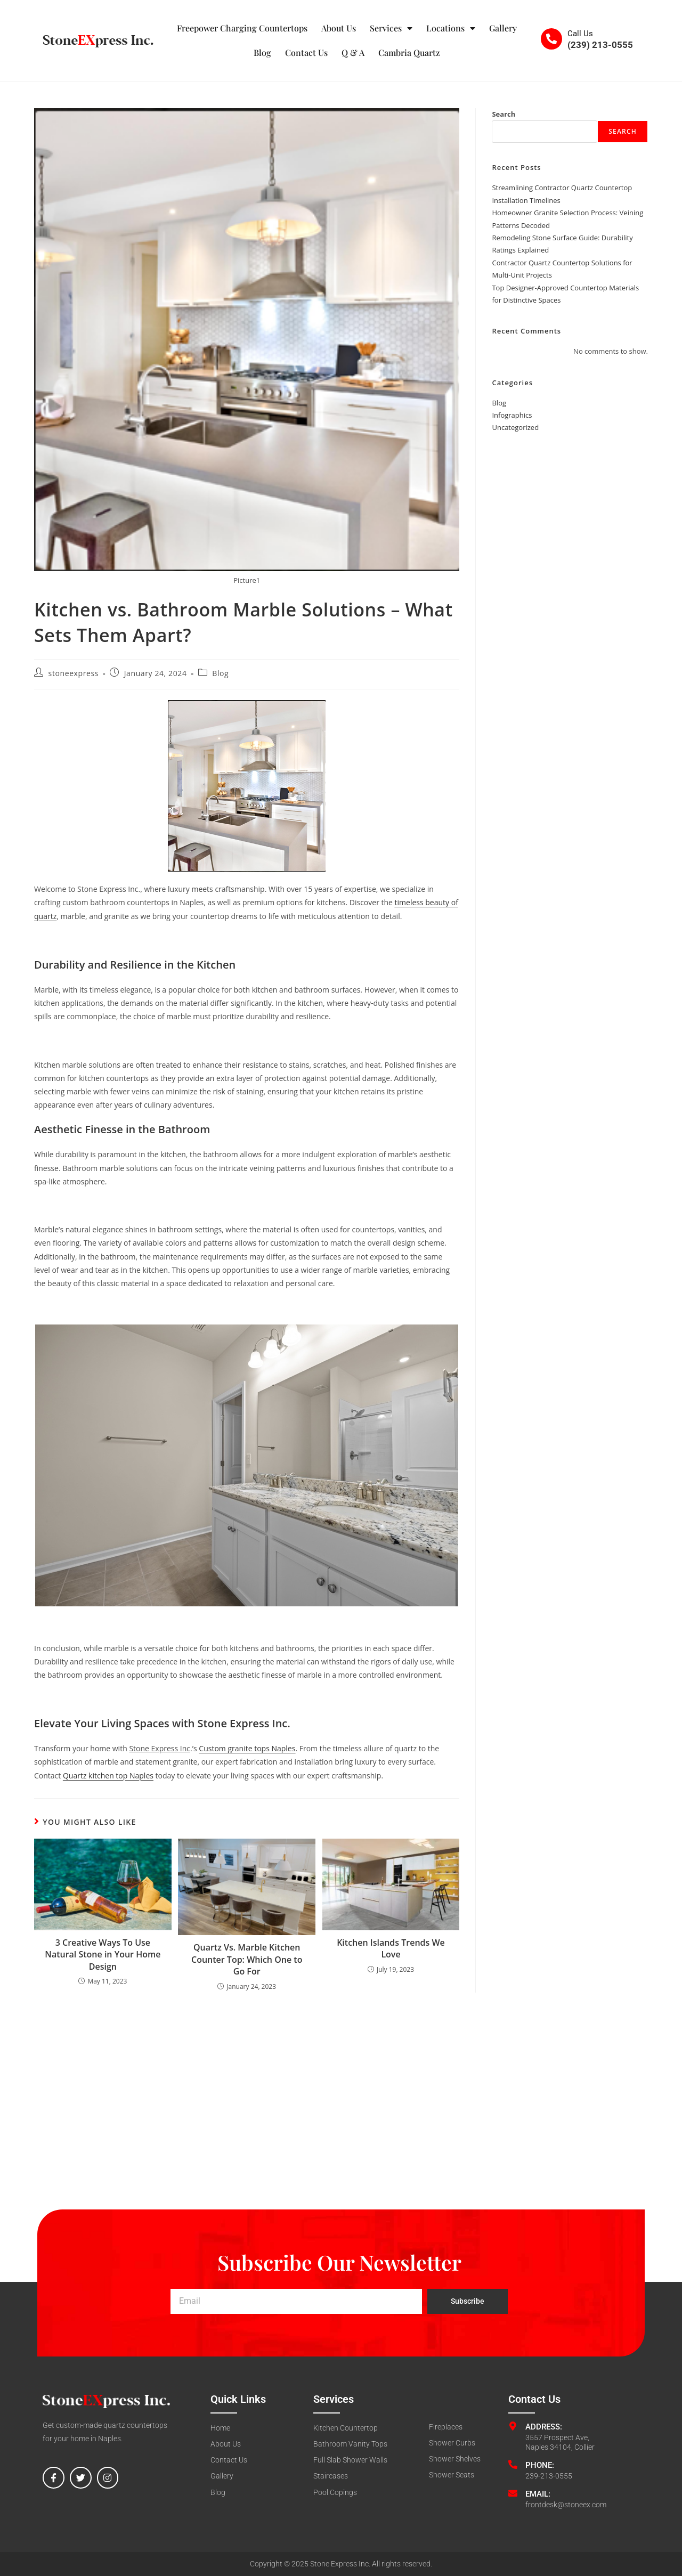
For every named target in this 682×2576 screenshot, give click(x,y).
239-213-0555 (548, 2476)
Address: (543, 2427)
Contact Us (306, 52)
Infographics (512, 415)
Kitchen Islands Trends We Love (391, 1948)
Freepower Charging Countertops (242, 28)
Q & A (353, 52)
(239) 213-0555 (600, 44)
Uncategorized (515, 427)
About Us (338, 28)
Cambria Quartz (409, 52)
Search (503, 114)
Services (391, 28)
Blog (262, 52)
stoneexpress (73, 673)
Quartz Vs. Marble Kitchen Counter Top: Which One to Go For (246, 1959)
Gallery (503, 28)
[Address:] (512, 2426)
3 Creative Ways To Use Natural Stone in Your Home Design (102, 1954)
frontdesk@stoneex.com (565, 2504)
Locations (450, 28)
